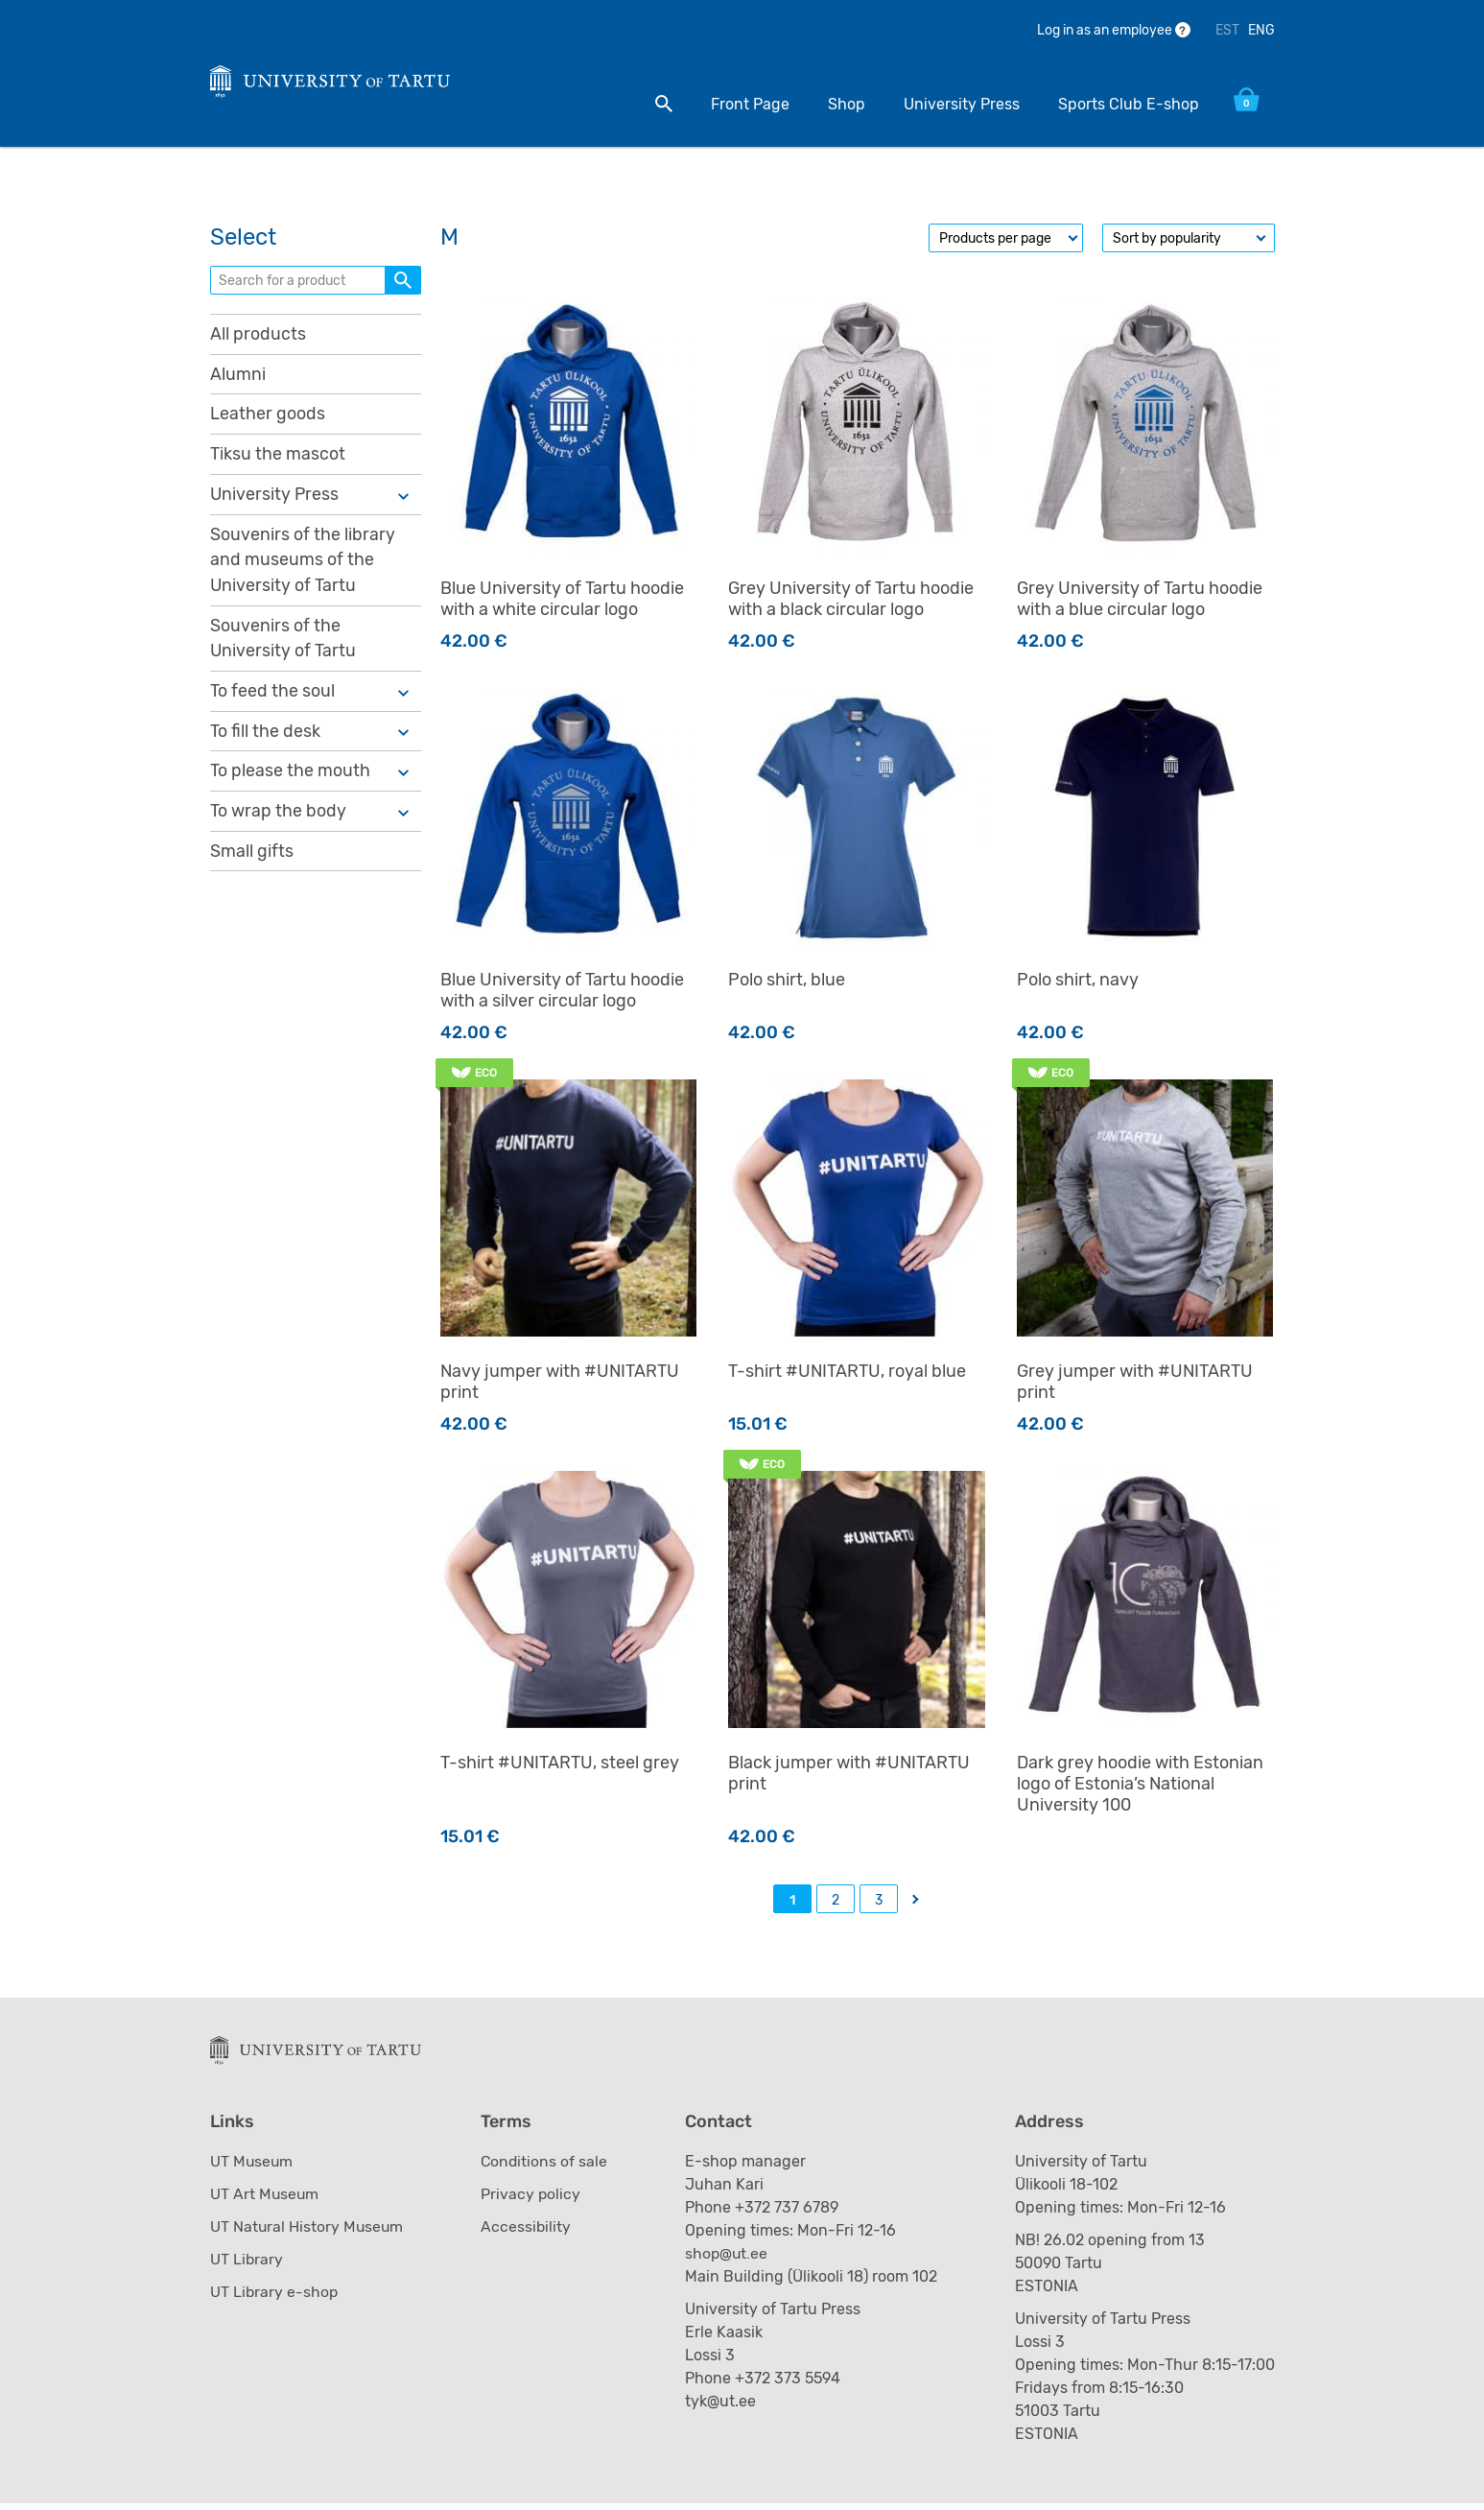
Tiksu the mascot (277, 459)
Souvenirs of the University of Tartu (283, 645)
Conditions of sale (546, 2168)
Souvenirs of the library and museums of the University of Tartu (302, 566)
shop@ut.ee (730, 2260)
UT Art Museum (265, 2200)
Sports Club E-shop (1123, 104)
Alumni (238, 379)
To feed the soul (272, 698)
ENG (1261, 30)
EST (1227, 30)
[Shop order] (1188, 242)
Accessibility (527, 2233)
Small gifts (252, 859)
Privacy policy (532, 2200)
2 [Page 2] (835, 1905)
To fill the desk (265, 738)
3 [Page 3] (879, 1905)
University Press (957, 104)
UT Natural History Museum (308, 2233)
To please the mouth (290, 779)
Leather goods (267, 419)
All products (258, 338)
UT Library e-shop (275, 2298)
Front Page (745, 104)
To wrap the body (278, 819)
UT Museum (252, 2168)
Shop (841, 104)
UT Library (247, 2266)
